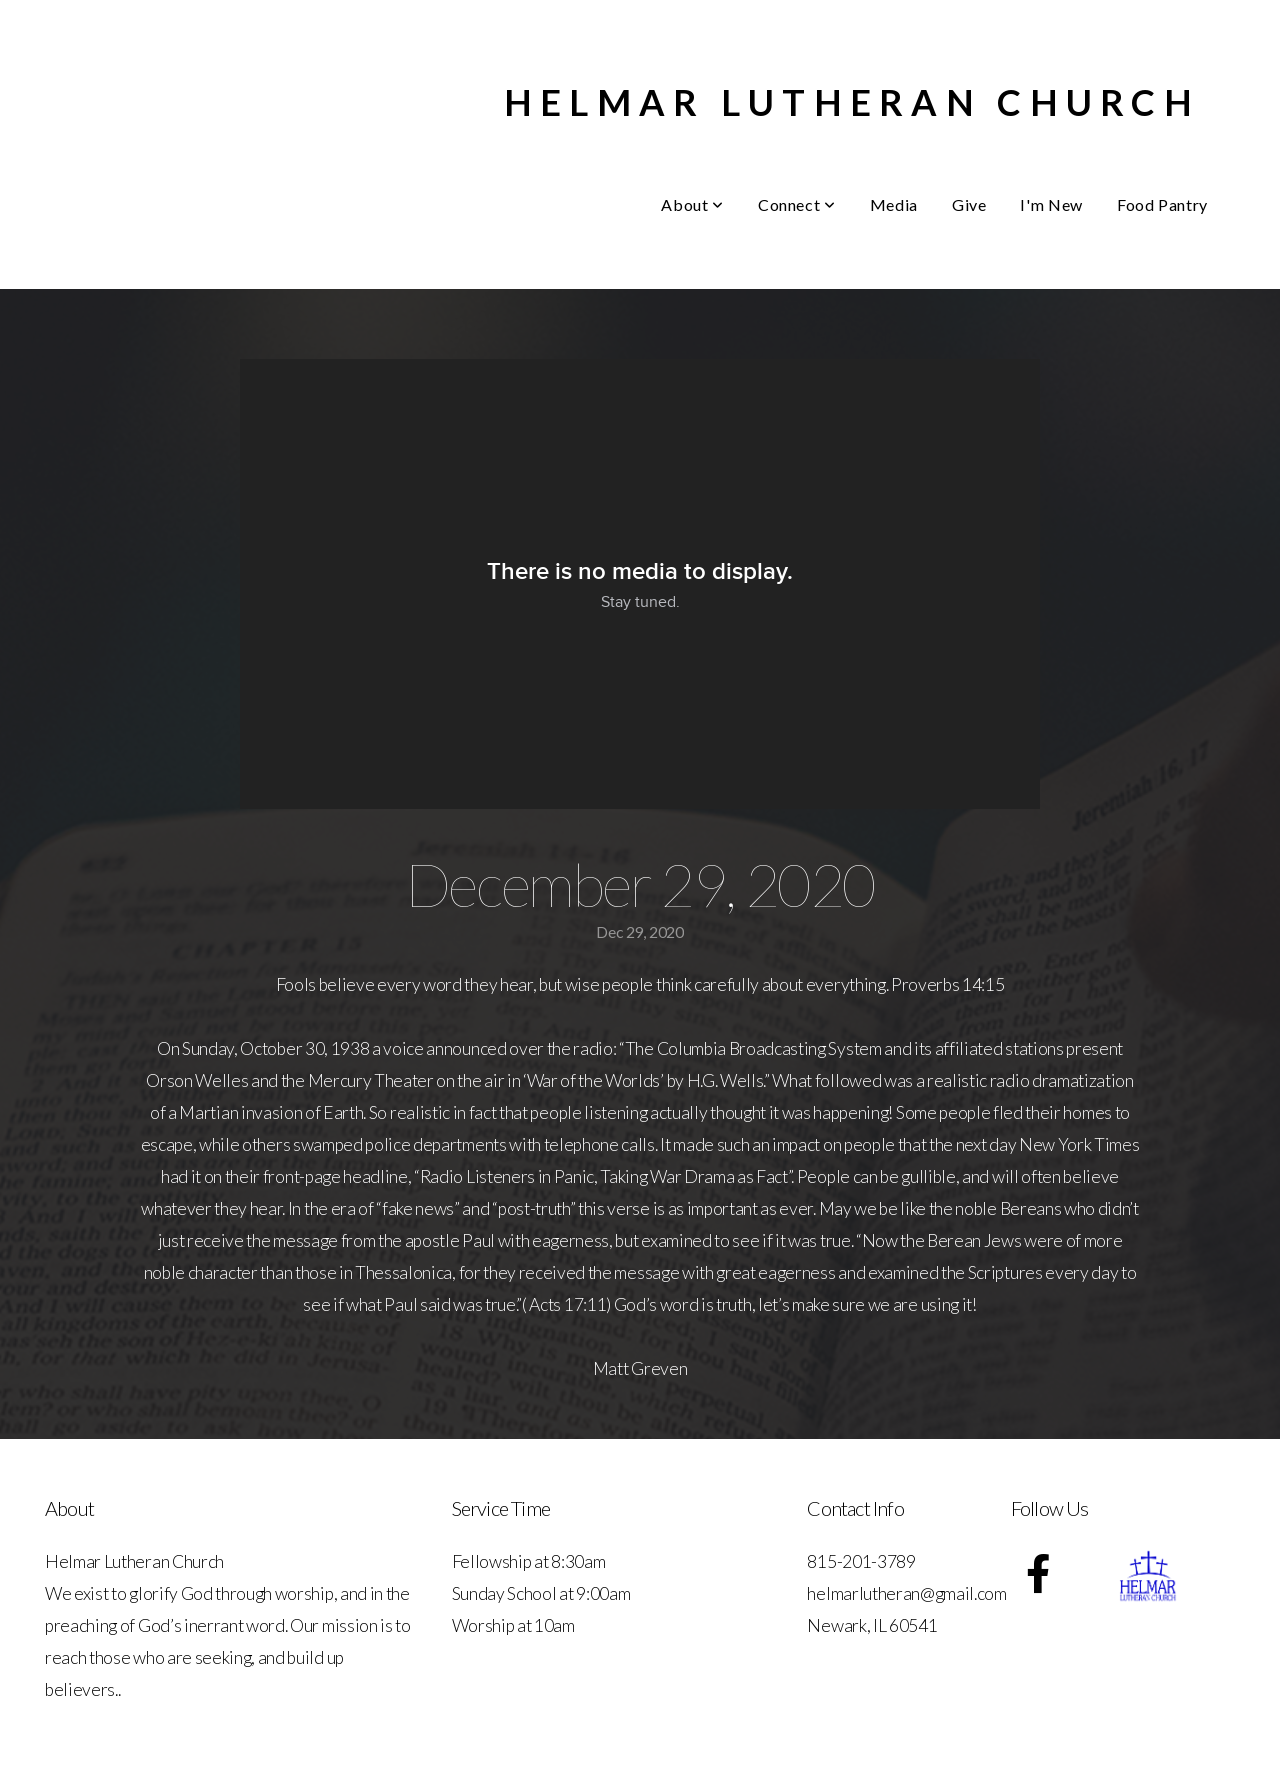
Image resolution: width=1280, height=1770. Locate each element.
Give (969, 204)
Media (894, 204)
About (692, 204)
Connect (797, 204)
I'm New (1051, 204)
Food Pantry (1162, 204)
